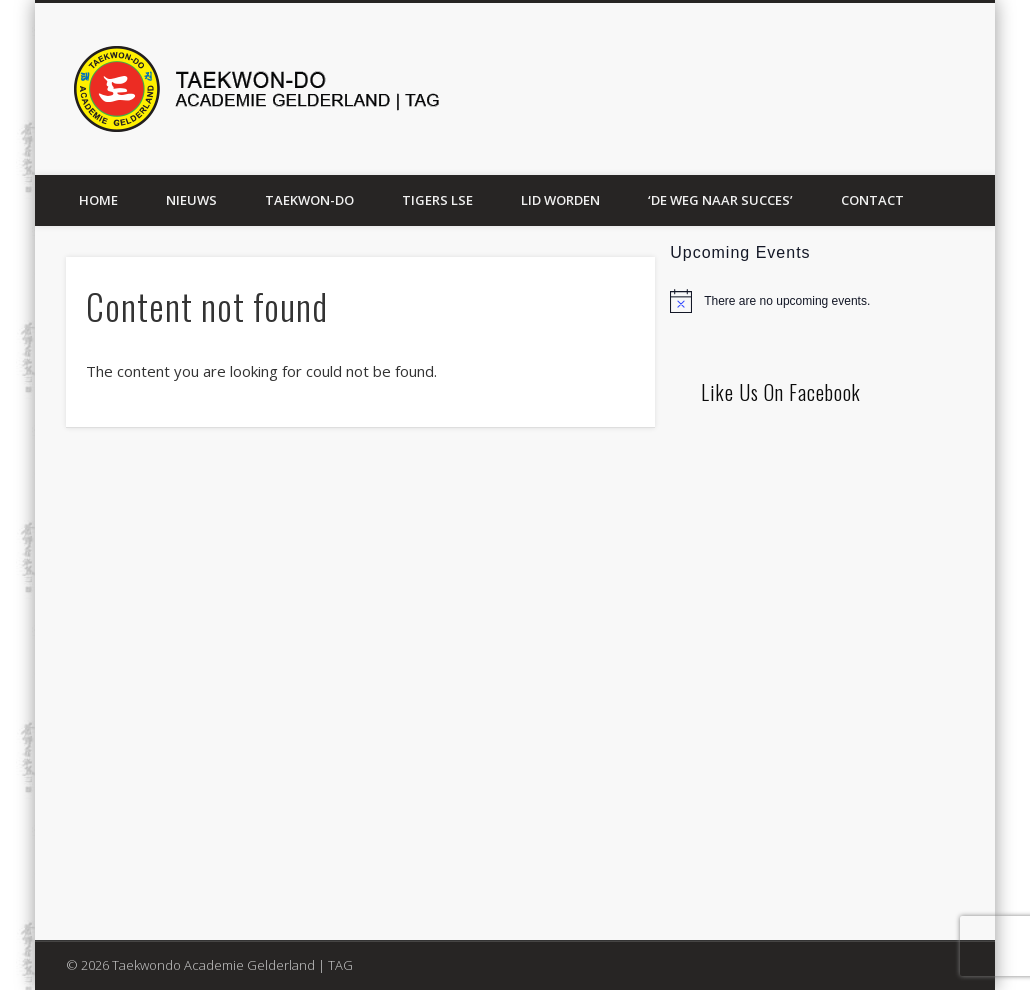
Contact (872, 200)
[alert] (824, 301)
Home (98, 200)
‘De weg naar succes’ (720, 200)
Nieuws (191, 200)
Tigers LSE (437, 200)
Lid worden (560, 200)
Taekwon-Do (309, 200)
